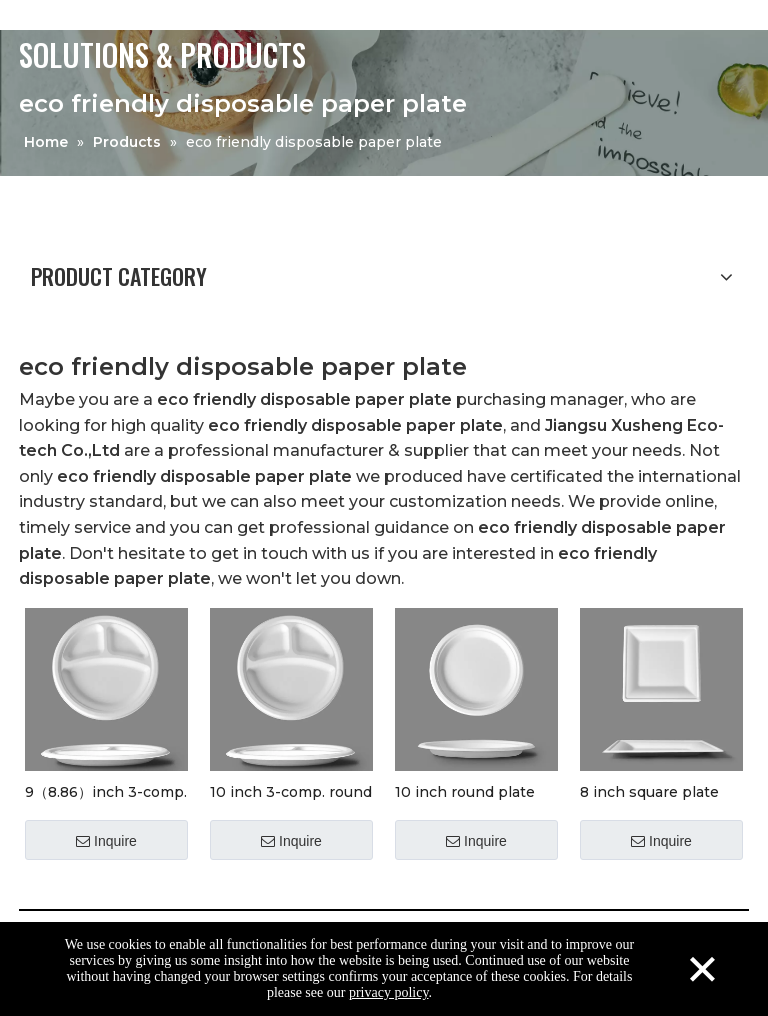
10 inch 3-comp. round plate (291, 791)
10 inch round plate (465, 791)
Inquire (106, 841)
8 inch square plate (649, 791)
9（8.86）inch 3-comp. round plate (106, 791)
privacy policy (389, 992)
